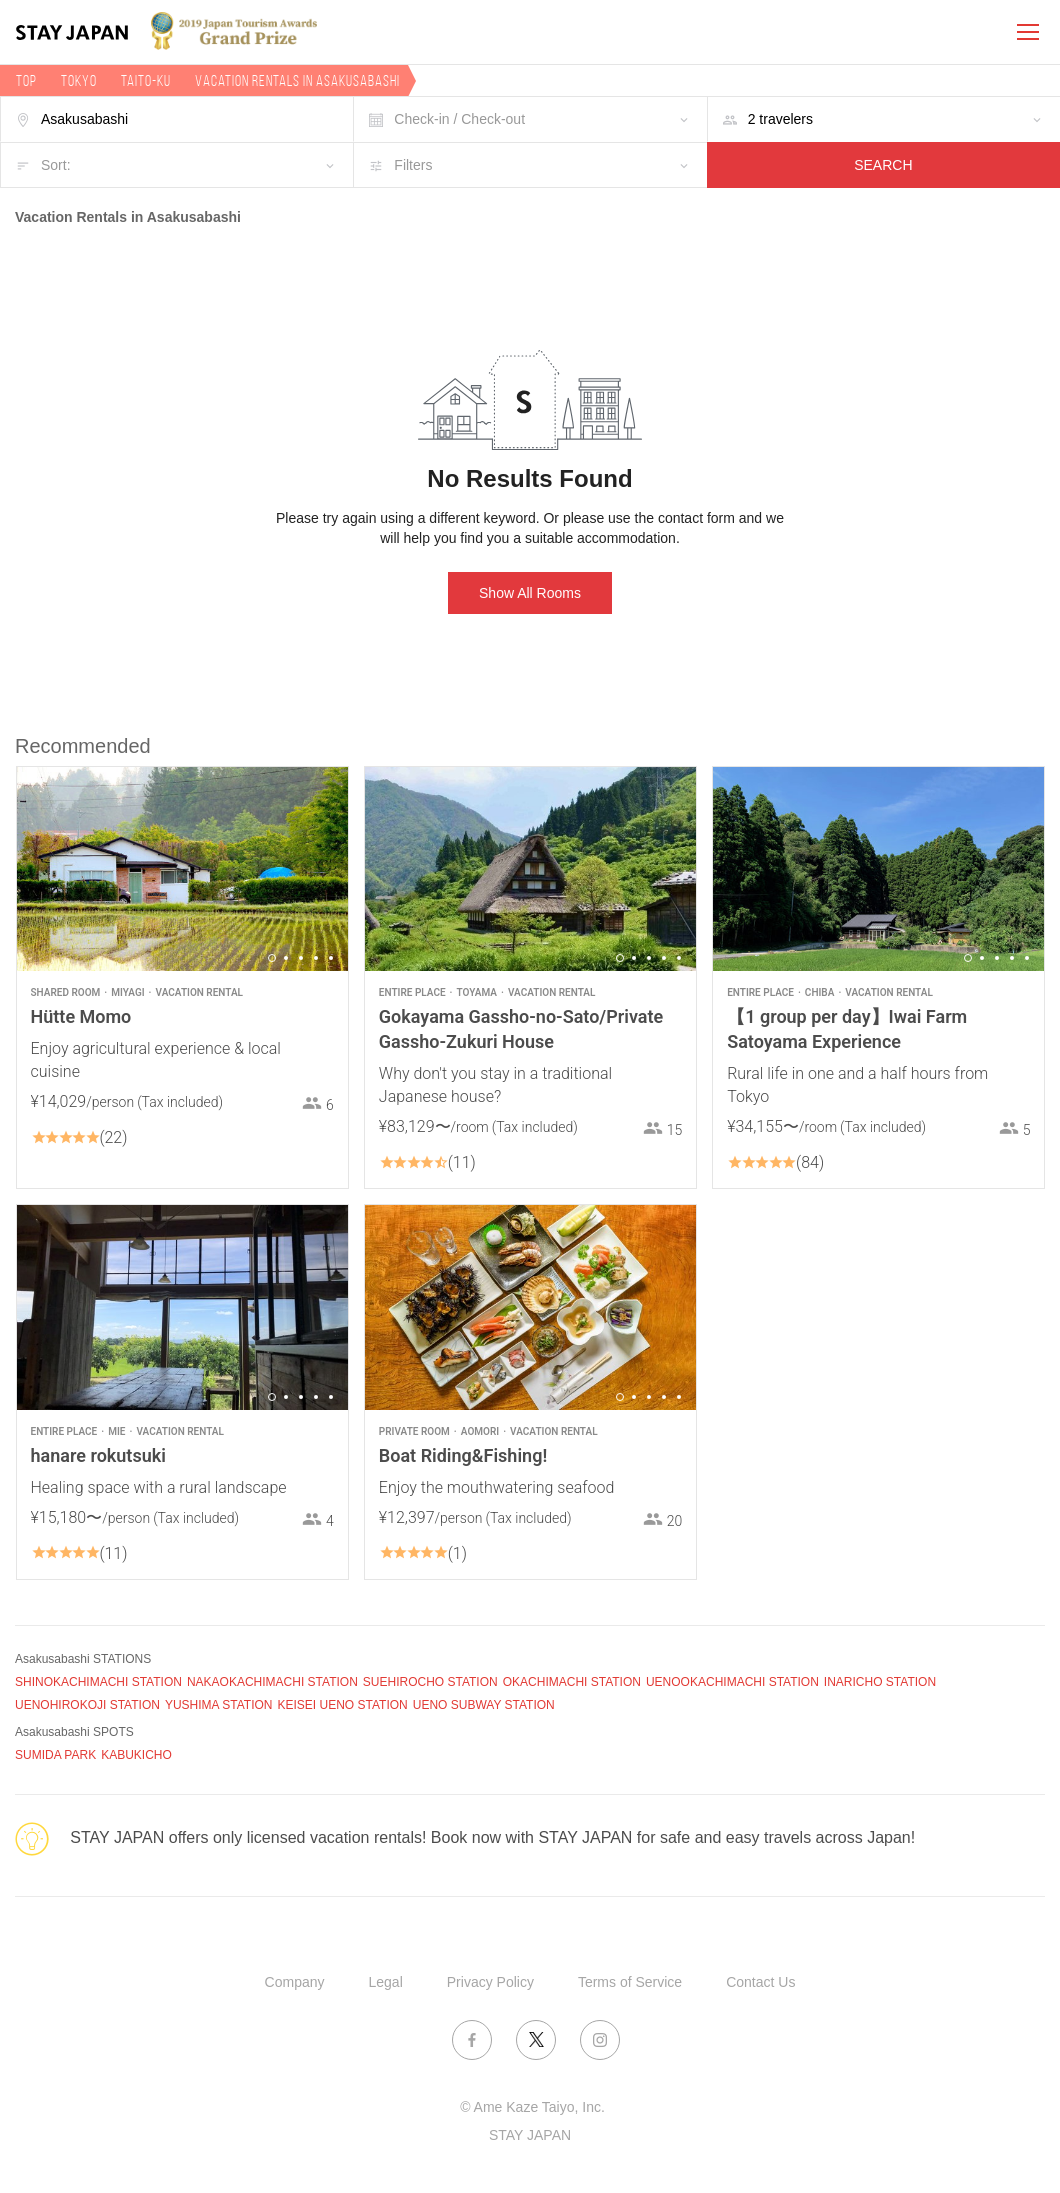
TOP (26, 80)
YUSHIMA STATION (219, 1705)
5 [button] (331, 958)
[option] (182, 869)
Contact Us (760, 1982)
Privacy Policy (490, 1982)
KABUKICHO (136, 1755)
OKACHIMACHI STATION (572, 1682)
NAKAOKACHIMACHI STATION (272, 1682)
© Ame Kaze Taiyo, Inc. (532, 2107)
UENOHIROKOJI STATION (87, 1705)
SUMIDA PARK (55, 1755)
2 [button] (286, 958)
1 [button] (272, 958)
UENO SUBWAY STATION (484, 1705)
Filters (413, 165)
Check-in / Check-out (459, 119)
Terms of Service (630, 1982)
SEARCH (883, 165)
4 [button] (316, 958)
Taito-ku (146, 80)
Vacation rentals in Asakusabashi (297, 80)
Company (295, 1982)
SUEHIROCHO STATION (430, 1682)
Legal (386, 1982)
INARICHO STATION (880, 1682)
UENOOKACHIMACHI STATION (732, 1682)
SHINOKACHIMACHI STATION (98, 1682)
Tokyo (79, 80)
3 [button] (301, 958)
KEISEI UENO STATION (342, 1705)
